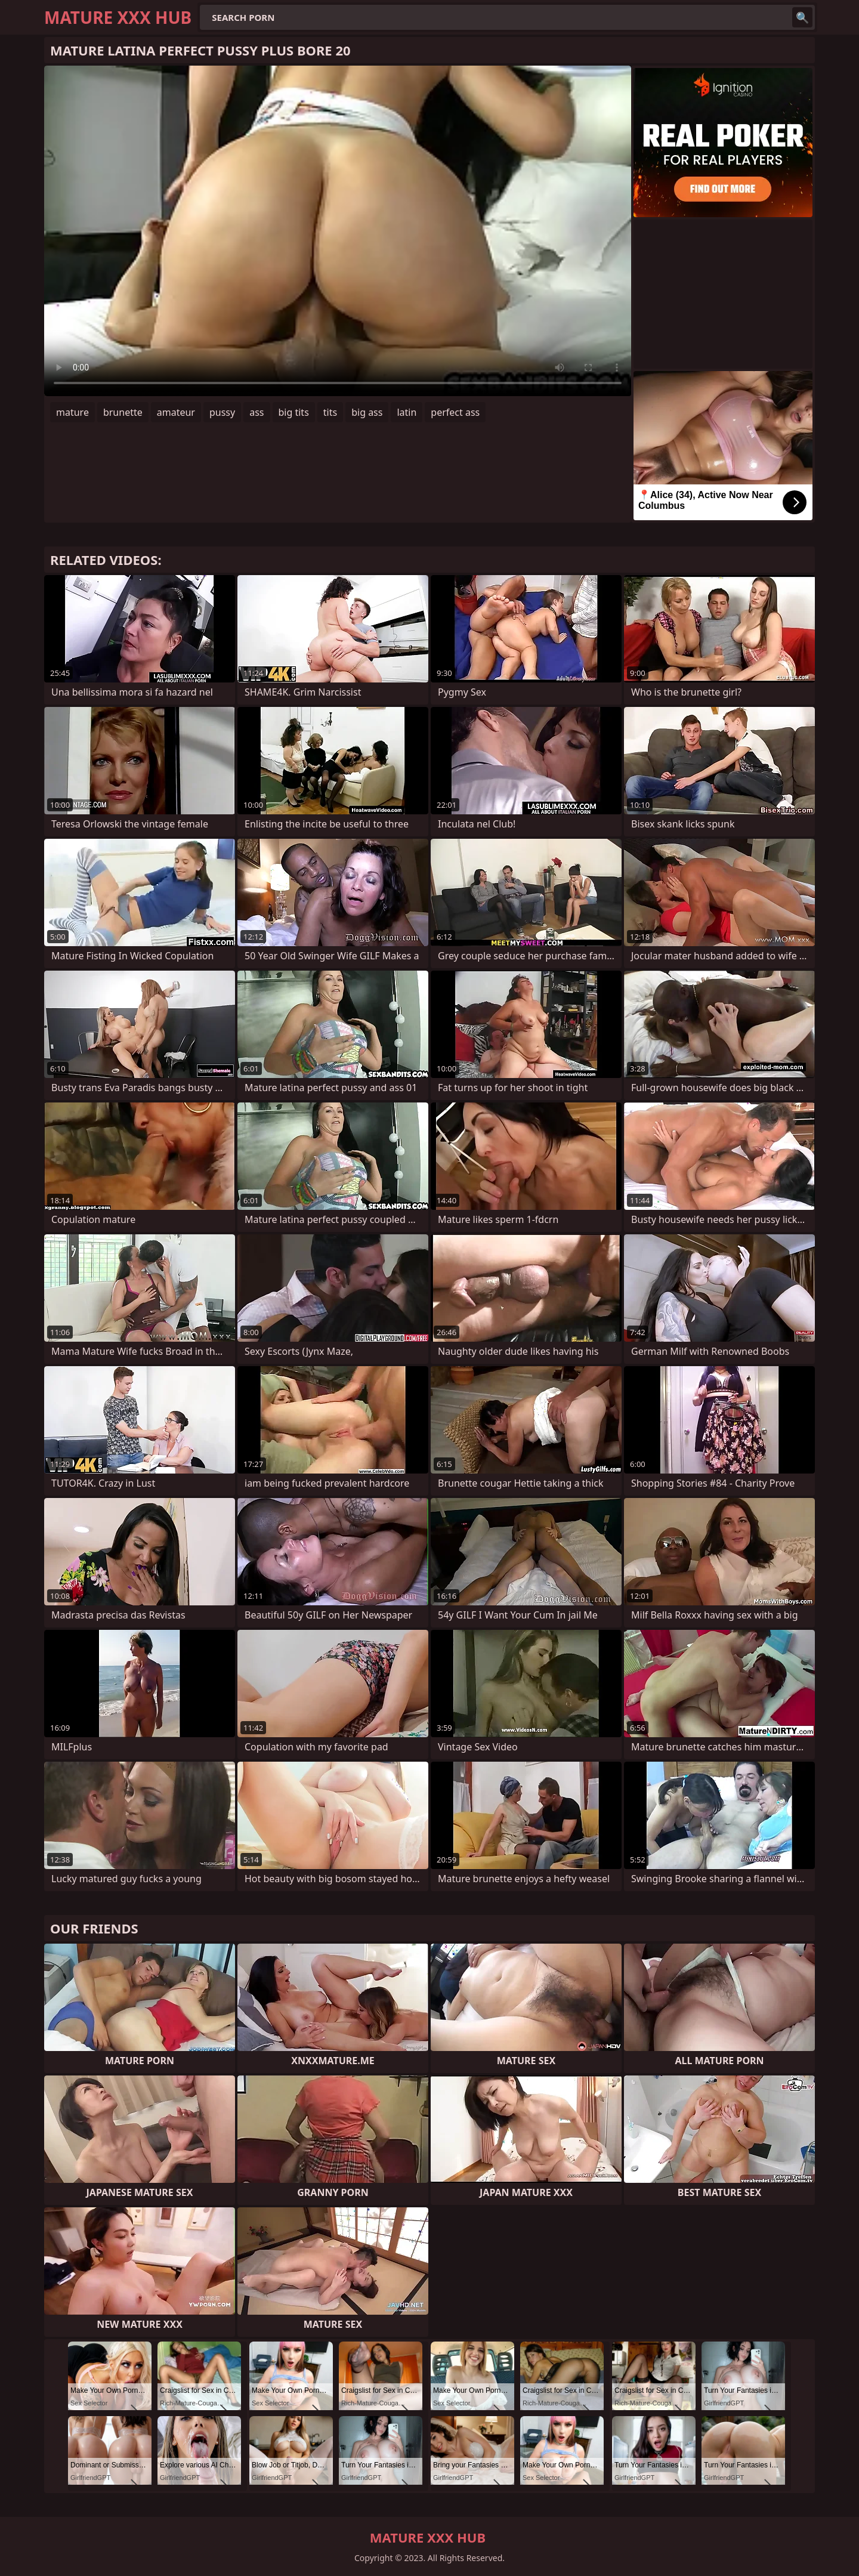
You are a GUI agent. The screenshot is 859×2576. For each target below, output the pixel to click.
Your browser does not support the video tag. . (337, 231)
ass (256, 412)
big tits (294, 412)
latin (406, 412)
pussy (222, 412)
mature (72, 412)
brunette (123, 412)
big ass (366, 412)
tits (330, 412)
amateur (176, 412)
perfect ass (455, 412)
